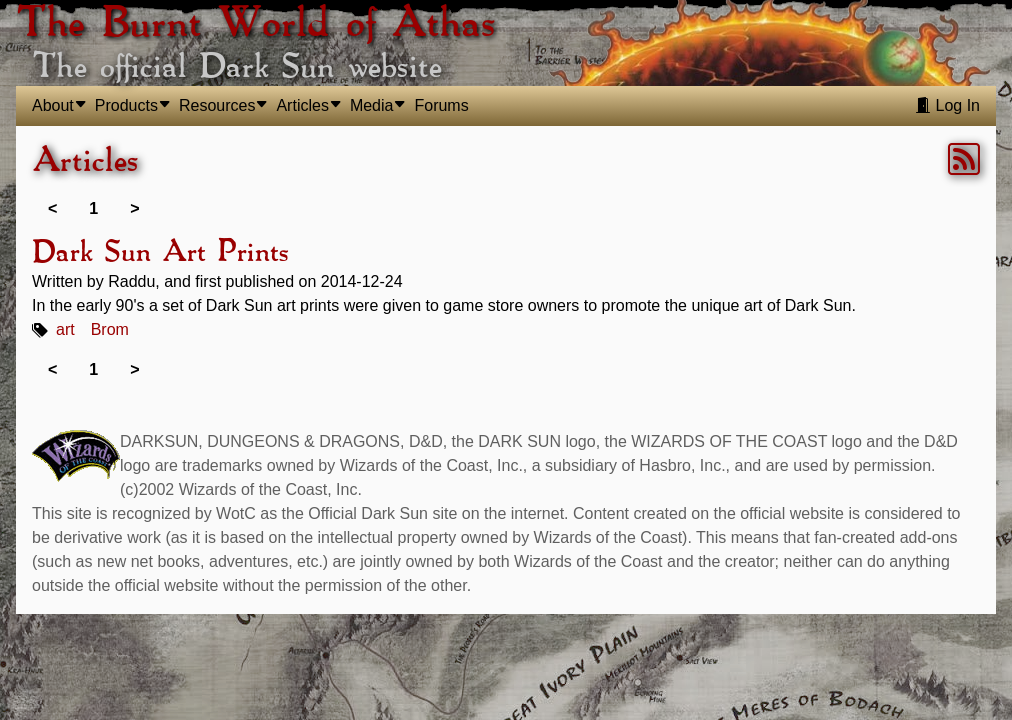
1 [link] (93, 208)
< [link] (52, 208)
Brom (110, 329)
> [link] (134, 208)
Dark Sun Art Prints (160, 253)
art (65, 329)
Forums (441, 105)
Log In (947, 105)
